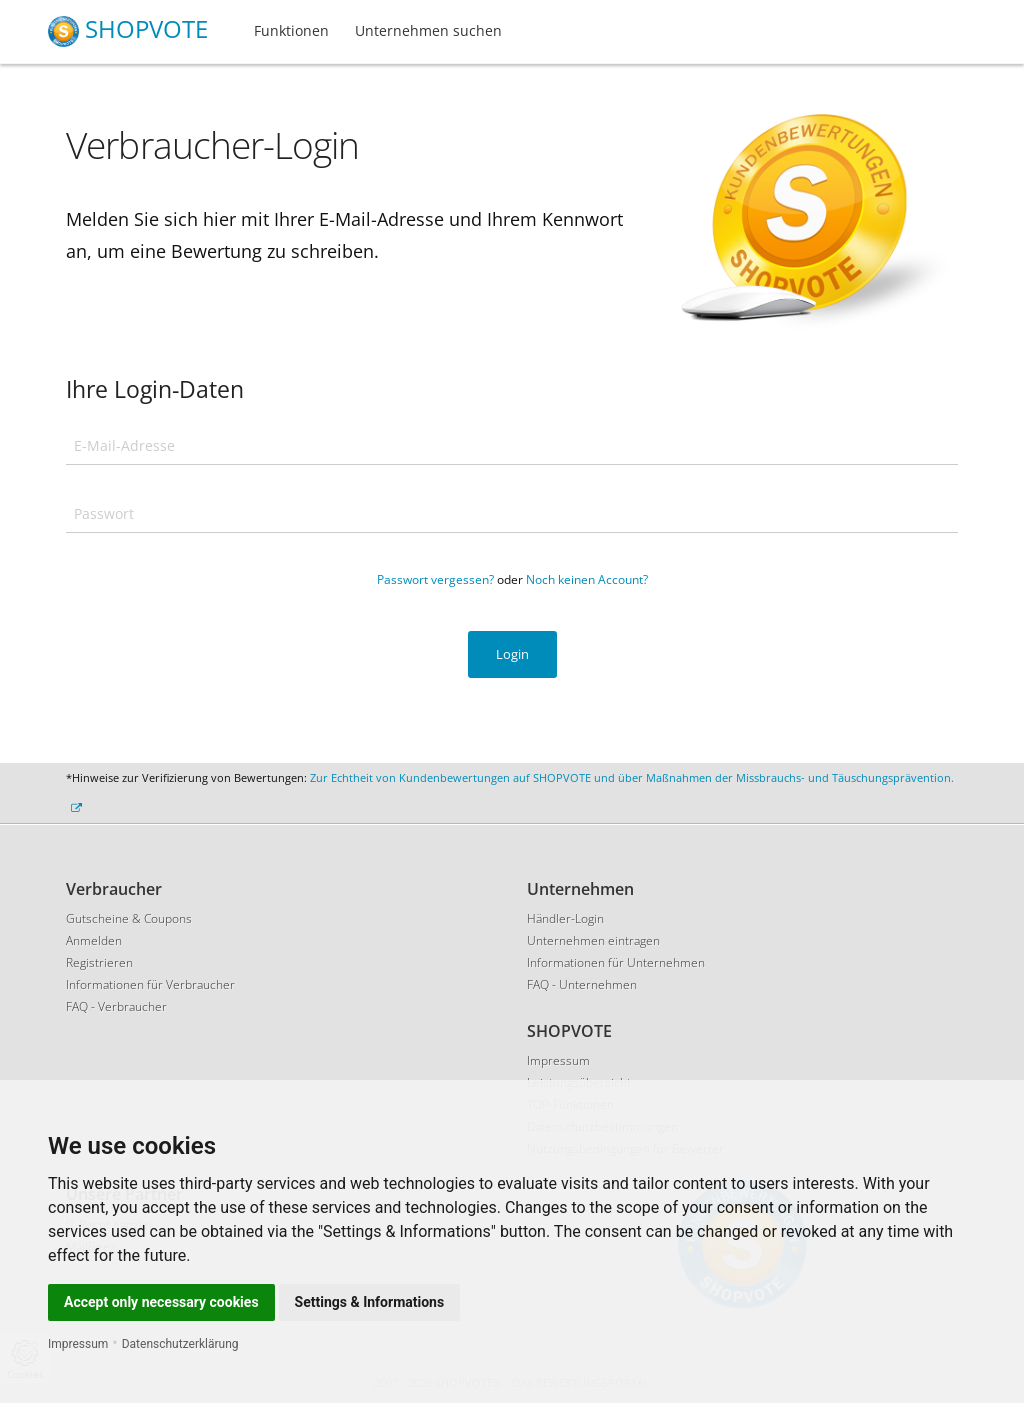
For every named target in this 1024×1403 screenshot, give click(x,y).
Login (512, 654)
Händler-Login (565, 918)
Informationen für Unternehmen (616, 962)
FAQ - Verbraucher (116, 1006)
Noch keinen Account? (587, 579)
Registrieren (99, 962)
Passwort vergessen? (435, 579)
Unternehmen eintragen (593, 940)
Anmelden (94, 940)
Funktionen (291, 30)
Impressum (78, 1344)
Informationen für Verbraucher (150, 984)
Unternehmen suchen (428, 30)
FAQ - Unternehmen (582, 984)
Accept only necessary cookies (161, 1302)
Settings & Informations (370, 1302)
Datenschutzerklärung (180, 1344)
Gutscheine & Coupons (129, 918)
